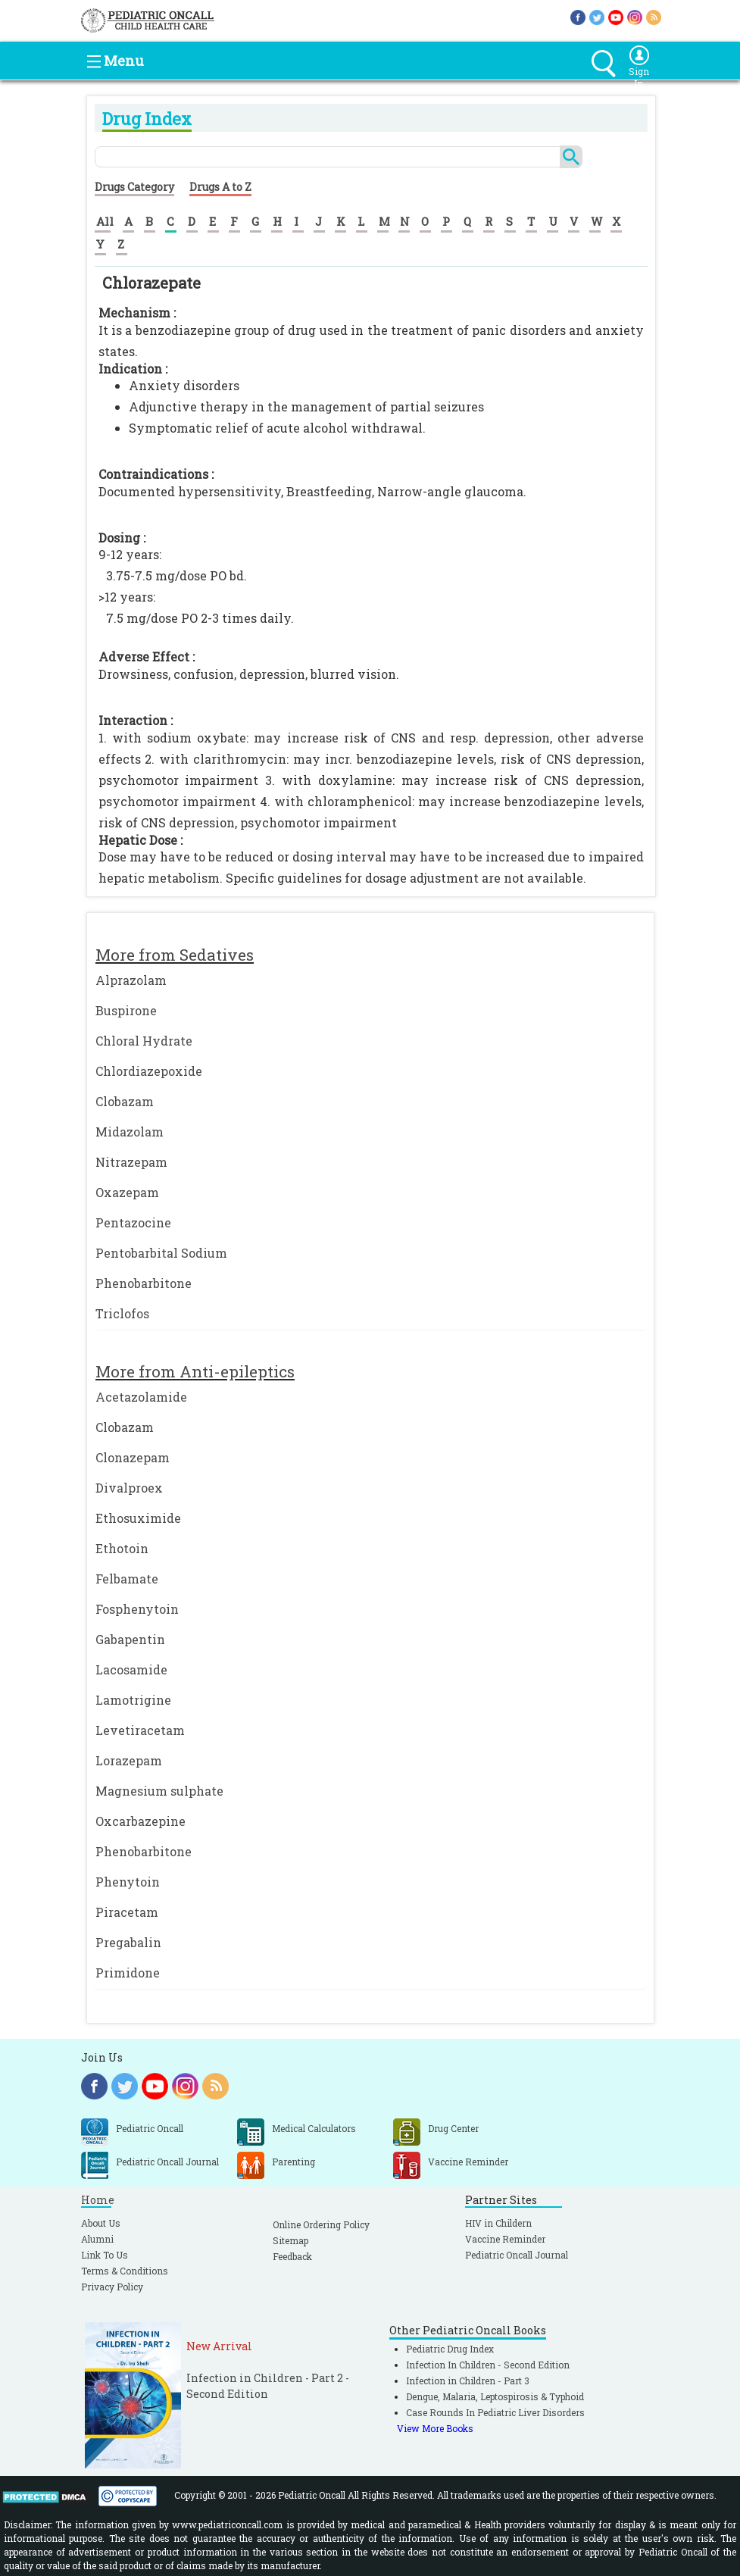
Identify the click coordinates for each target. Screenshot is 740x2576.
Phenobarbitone (143, 1283)
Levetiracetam (140, 1730)
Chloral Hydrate (143, 1041)
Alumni (97, 2239)
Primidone (127, 1972)
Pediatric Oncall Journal (516, 2255)
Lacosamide (131, 1669)
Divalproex (129, 1488)
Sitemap (290, 2240)
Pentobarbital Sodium (161, 1253)
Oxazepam (127, 1192)
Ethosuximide (138, 1518)
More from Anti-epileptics (195, 1371)
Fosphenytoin (137, 1609)
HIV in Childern (498, 2223)
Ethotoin (121, 1548)
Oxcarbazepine (140, 1821)
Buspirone (126, 1010)
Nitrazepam (131, 1162)
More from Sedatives (174, 954)
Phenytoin (127, 1882)
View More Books (435, 2428)
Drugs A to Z (220, 187)
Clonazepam (132, 1457)
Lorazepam (128, 1760)
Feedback (292, 2256)
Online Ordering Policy (321, 2224)
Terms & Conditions (124, 2271)
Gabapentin (130, 1639)
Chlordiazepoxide (148, 1071)
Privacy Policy (112, 2287)
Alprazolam (131, 980)
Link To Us (104, 2255)
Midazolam (129, 1132)
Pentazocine (133, 1222)
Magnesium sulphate (159, 1791)
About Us (100, 2223)
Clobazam (124, 1101)
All (105, 221)
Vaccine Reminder (505, 2239)
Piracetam (126, 1912)
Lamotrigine (133, 1700)
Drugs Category (134, 187)
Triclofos (122, 1313)
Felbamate (126, 1579)
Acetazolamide (141, 1397)
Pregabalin (128, 1942)
